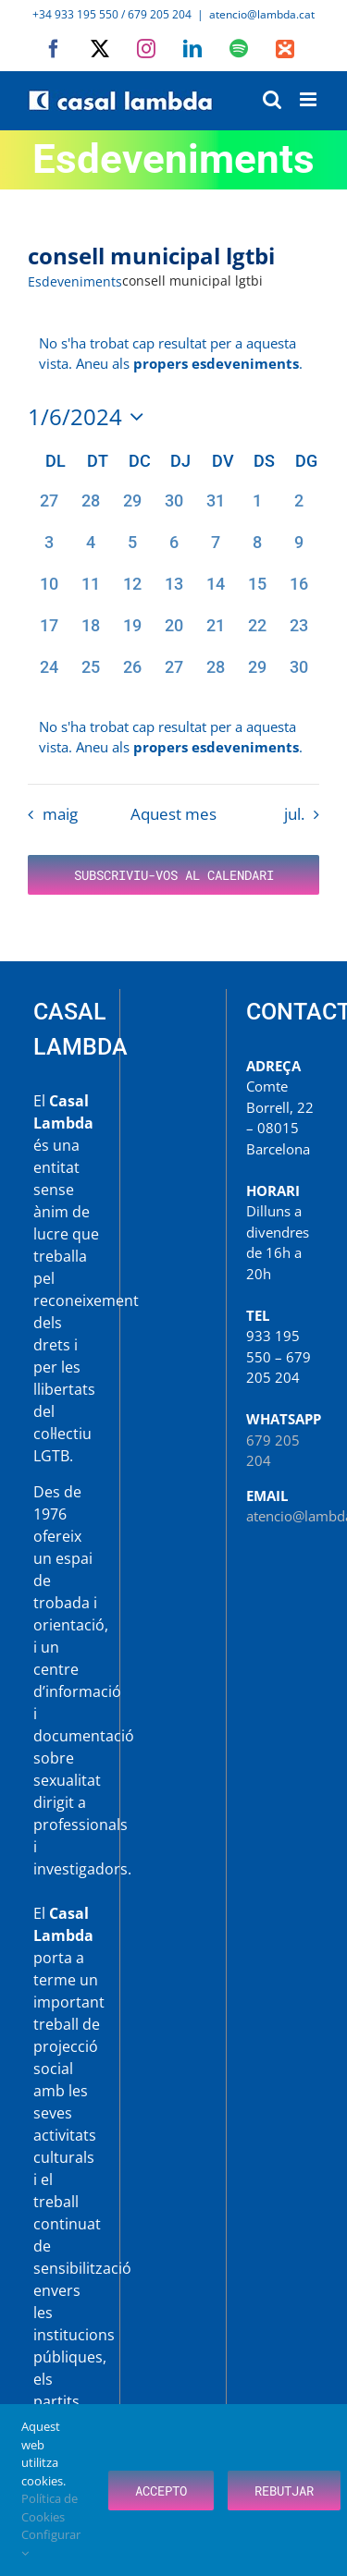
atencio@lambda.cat (262, 14)
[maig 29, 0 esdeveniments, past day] (132, 509)
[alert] (173, 737)
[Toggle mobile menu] (309, 99)
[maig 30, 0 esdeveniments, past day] (173, 509)
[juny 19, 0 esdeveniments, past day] (132, 633)
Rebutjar (284, 2490)
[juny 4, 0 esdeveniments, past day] (90, 550)
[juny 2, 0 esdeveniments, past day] (298, 509)
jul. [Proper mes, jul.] (294, 813)
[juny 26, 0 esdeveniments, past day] (132, 675)
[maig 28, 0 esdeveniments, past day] (90, 509)
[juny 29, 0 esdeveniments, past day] (257, 675)
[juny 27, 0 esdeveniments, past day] (173, 675)
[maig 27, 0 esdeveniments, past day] (48, 509)
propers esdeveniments (216, 363)
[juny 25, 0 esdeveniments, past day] (90, 675)
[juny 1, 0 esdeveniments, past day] (257, 509)
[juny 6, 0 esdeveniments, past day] (173, 550)
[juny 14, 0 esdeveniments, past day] (215, 592)
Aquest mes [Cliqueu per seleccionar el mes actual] (173, 813)
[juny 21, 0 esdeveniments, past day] (215, 633)
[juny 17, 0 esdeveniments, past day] (48, 633)
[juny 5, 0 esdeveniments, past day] (132, 550)
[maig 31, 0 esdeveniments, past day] (215, 509)
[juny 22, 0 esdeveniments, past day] (257, 633)
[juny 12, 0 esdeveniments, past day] (132, 592)
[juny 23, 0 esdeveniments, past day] (298, 633)
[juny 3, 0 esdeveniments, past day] (48, 550)
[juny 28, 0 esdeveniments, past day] (215, 675)
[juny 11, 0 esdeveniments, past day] (90, 592)
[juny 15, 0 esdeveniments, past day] (257, 592)
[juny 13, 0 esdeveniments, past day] (173, 592)
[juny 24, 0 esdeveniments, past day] (48, 675)
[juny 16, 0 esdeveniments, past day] (298, 592)
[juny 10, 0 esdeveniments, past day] (48, 592)
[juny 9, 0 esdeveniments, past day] (298, 550)
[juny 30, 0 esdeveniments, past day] (298, 675)
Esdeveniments (75, 281)
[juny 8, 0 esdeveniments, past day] (257, 550)
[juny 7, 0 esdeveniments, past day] (215, 550)
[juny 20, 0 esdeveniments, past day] (173, 633)
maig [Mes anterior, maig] (60, 813)
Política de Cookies (49, 2507)
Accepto (161, 2490)
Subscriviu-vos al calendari (174, 875)
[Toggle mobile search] (272, 99)
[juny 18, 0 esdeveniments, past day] (90, 633)
